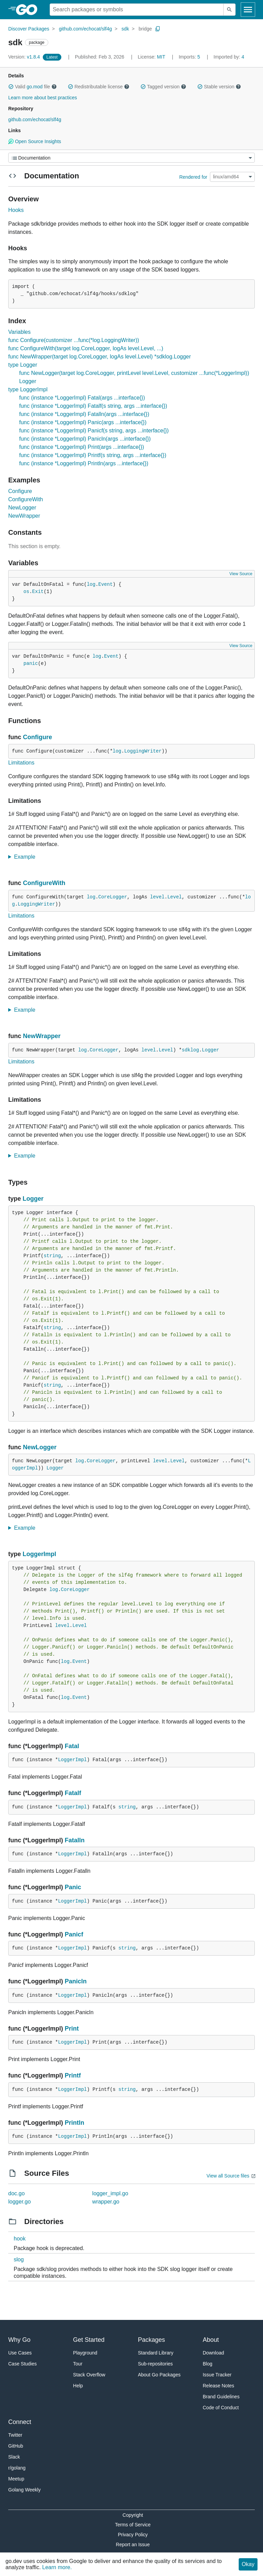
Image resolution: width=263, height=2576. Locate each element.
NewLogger (22, 507)
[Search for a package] (137, 9)
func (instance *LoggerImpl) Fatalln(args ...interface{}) (84, 414)
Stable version (219, 86)
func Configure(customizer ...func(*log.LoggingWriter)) (73, 340)
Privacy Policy (133, 2534)
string (52, 1256)
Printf (73, 2075)
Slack (14, 2457)
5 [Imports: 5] (190, 57)
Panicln (76, 1981)
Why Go (19, 2339)
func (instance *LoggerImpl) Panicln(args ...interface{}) (85, 439)
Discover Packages (28, 28)
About (211, 2339)
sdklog (190, 1050)
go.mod (35, 86)
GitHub (15, 2446)
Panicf (74, 1934)
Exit (38, 591)
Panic (73, 1887)
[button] (11, 86)
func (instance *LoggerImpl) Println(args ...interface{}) (83, 463)
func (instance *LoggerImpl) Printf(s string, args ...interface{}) (92, 455)
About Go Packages (159, 2374)
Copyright (133, 2515)
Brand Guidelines (221, 2396)
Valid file (32, 86)
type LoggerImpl (28, 389)
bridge (145, 28)
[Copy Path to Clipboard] (158, 29)
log (91, 584)
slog (19, 2259)
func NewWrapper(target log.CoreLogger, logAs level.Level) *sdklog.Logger (99, 356)
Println (74, 2122)
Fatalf (73, 1793)
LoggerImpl (39, 1554)
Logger (210, 1050)
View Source (240, 573)
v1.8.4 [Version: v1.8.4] (24, 57)
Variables (19, 332)
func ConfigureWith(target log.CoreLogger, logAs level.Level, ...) (85, 348)
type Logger (22, 365)
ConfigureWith (25, 499)
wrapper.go (105, 2202)
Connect (19, 2422)
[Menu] (131, 158)
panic (31, 663)
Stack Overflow (89, 2374)
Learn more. (57, 2567)
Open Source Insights (34, 141)
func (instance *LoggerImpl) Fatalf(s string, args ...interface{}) (93, 406)
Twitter (15, 2435)
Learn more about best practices (42, 97)
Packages (151, 2339)
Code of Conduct (221, 2407)
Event (105, 584)
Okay (248, 2564)
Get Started (88, 2339)
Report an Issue (133, 2544)
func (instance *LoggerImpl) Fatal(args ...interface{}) (82, 398)
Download (213, 2353)
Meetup (16, 2479)
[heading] (29, 9)
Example (27, 857)
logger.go (19, 2202)
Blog (207, 2363)
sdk (125, 28)
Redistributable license (98, 86)
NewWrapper (24, 516)
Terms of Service (133, 2524)
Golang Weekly (24, 2489)
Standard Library (156, 2353)
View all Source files (227, 2176)
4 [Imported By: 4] (229, 57)
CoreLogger (112, 897)
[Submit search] (229, 9)
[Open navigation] (248, 9)
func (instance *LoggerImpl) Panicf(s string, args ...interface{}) (94, 430)
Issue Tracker (217, 2374)
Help (78, 2385)
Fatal (72, 1746)
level (157, 897)
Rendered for (193, 176)
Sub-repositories (155, 2363)
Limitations (21, 763)
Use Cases (20, 2353)
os (26, 591)
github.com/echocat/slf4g (85, 28)
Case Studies (22, 2363)
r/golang (17, 2468)
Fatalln (75, 1840)
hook (20, 2239)
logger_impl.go (110, 2193)
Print (72, 2028)
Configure (20, 491)
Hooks (16, 210)
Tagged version (163, 86)
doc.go (16, 2193)
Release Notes (218, 2385)
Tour (77, 2363)
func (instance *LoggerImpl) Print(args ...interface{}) (81, 447)
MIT (161, 57)
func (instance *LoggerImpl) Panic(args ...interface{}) (83, 422)
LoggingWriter (143, 751)
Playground (85, 2353)
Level (174, 897)
